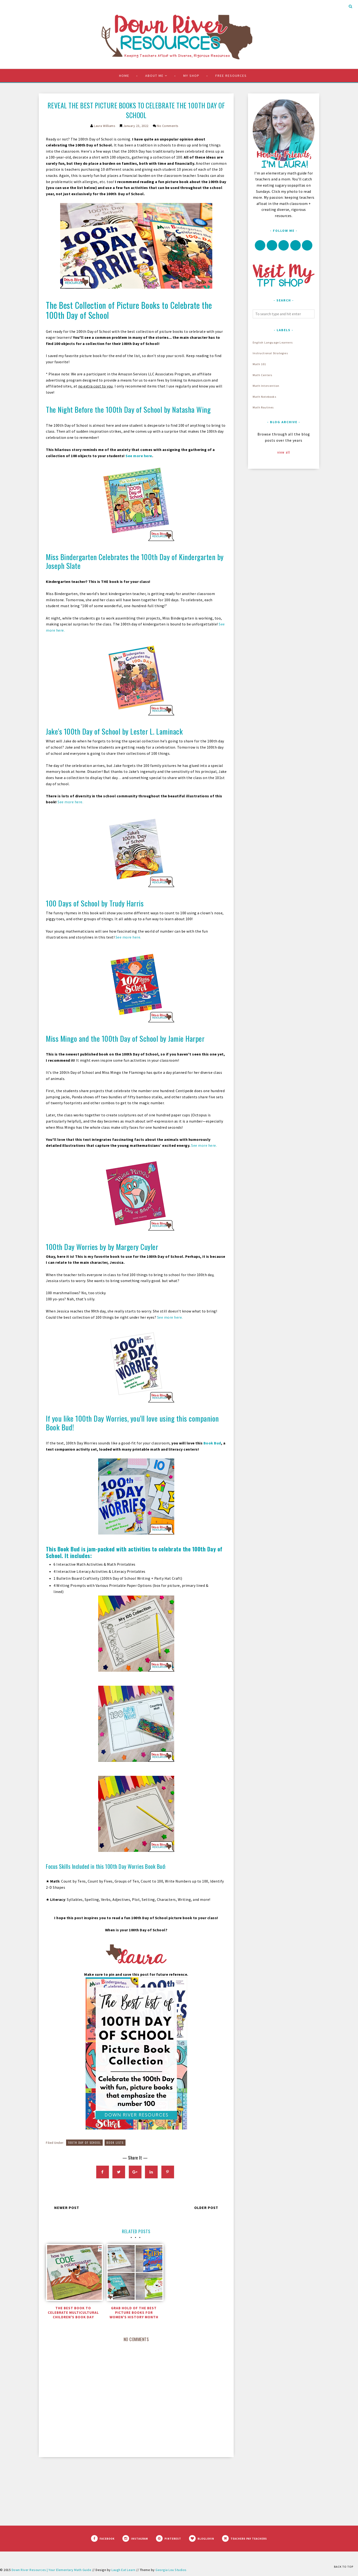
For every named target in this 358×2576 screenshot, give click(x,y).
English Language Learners (273, 342)
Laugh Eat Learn (123, 2570)
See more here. (70, 801)
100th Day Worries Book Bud (135, 1866)
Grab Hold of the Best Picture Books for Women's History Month (134, 2312)
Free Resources (231, 75)
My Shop (191, 75)
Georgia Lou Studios (171, 2570)
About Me (156, 75)
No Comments (168, 126)
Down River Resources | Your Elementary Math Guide (52, 2570)
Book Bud (212, 1443)
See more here (139, 455)
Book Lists (115, 2143)
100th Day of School (84, 2143)
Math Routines (263, 407)
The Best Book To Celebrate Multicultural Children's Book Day (73, 2312)
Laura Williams (104, 126)
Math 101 (259, 364)
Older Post (206, 2207)
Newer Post (66, 2207)
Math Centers (262, 375)
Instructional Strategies (270, 353)
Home (124, 75)
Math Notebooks (264, 396)
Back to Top (343, 2566)
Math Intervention (266, 385)
